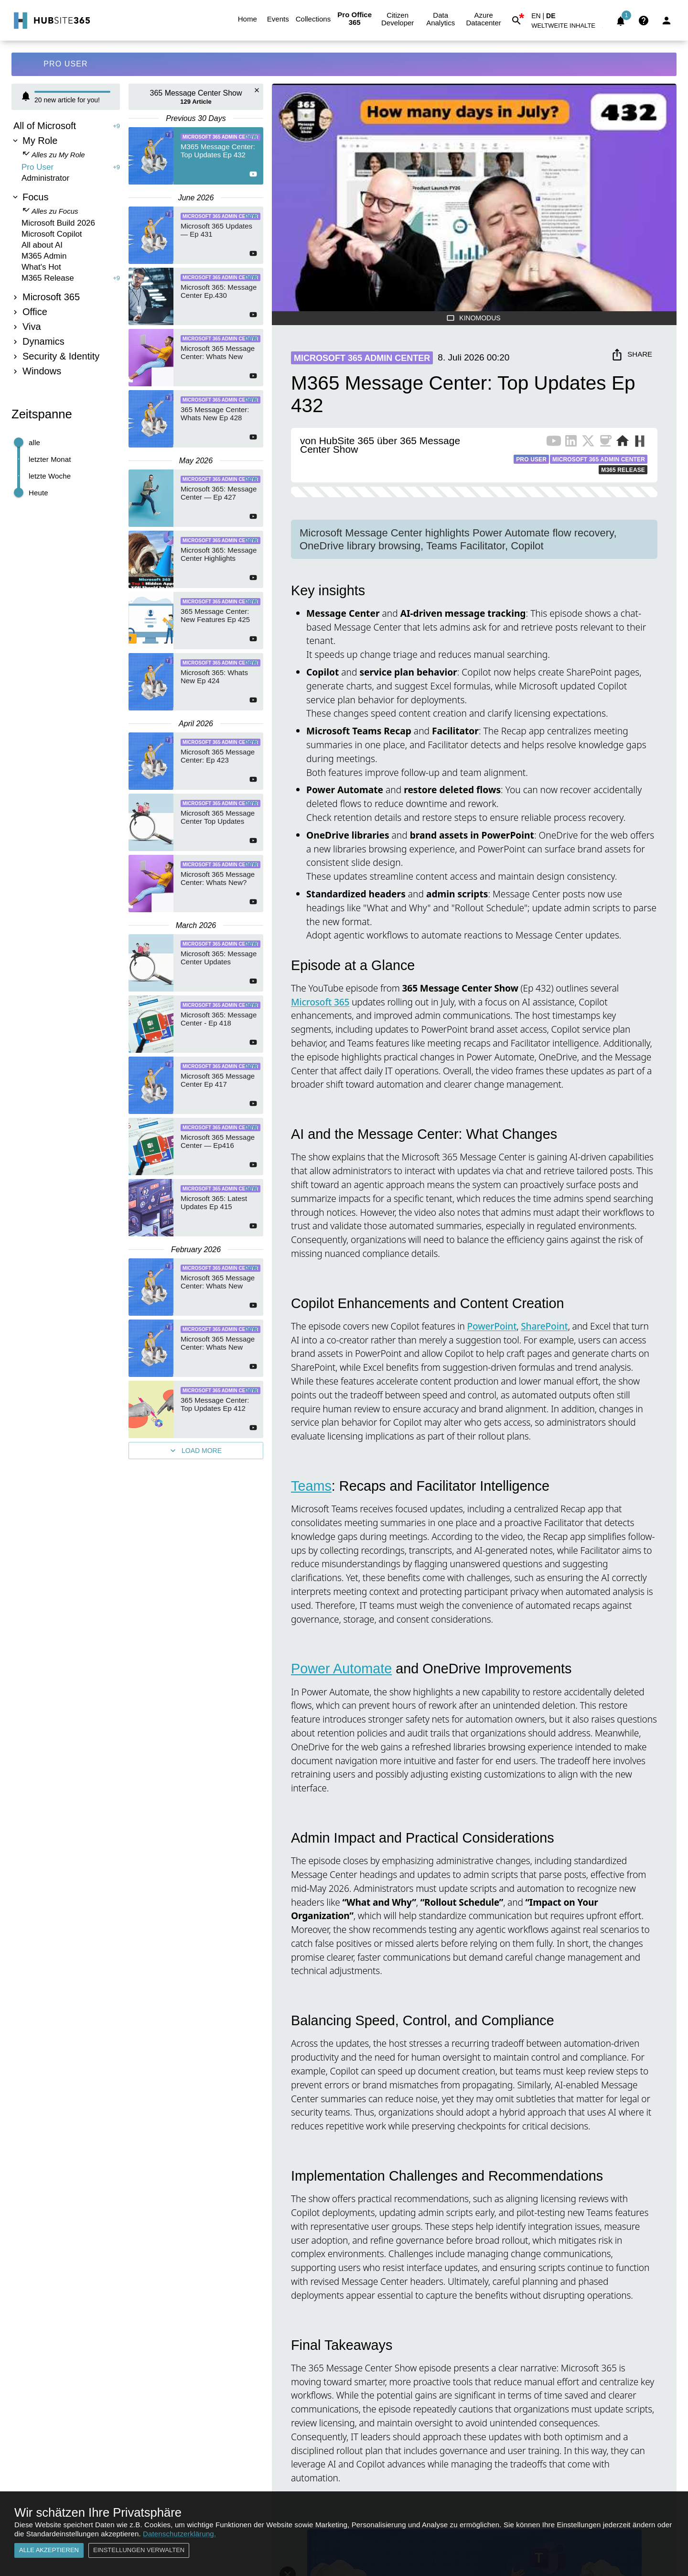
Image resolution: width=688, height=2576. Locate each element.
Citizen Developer (397, 19)
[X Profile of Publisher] (588, 442)
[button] (568, 27)
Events (278, 19)
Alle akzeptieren (49, 2550)
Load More (196, 1450)
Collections (313, 19)
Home (247, 19)
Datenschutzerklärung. (179, 2534)
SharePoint (544, 1326)
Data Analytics (440, 19)
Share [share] (632, 354)
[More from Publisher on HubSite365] (639, 442)
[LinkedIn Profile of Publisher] (571, 442)
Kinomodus (474, 318)
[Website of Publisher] (622, 442)
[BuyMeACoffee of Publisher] (605, 442)
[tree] (65, 250)
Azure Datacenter (483, 19)
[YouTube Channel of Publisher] (553, 442)
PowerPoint (492, 1326)
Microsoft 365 (320, 1001)
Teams (311, 1486)
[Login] (666, 20)
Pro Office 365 (354, 19)
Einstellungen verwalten (139, 2550)
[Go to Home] (51, 20)
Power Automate (341, 1668)
